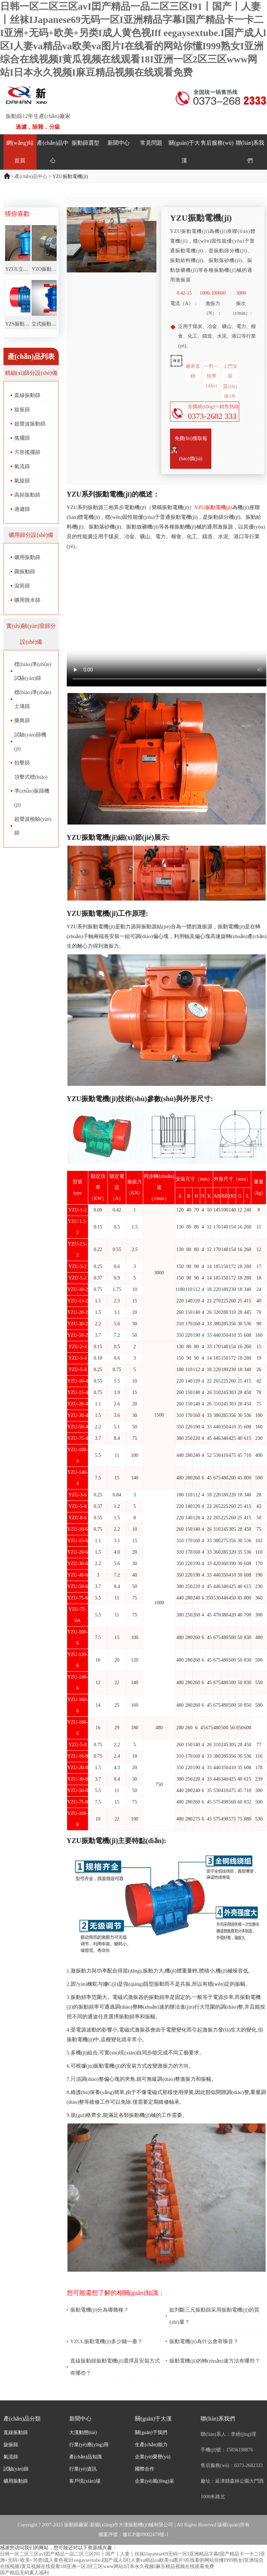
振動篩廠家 (76, 2524)
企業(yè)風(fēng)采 (154, 2481)
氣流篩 (22, 466)
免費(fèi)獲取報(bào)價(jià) (191, 448)
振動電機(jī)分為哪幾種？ (99, 2310)
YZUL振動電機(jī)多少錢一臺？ (106, 2341)
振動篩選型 (85, 143)
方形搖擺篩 (27, 452)
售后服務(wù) (217, 143)
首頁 (7, 176)
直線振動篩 (27, 395)
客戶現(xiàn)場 (84, 2481)
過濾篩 (22, 509)
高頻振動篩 (27, 495)
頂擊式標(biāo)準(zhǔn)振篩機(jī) (31, 791)
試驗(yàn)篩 (16, 2469)
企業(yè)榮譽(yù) (152, 2456)
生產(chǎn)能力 (151, 2444)
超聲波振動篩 (30, 423)
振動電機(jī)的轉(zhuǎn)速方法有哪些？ (214, 2361)
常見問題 (151, 143)
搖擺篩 (22, 438)
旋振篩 (22, 409)
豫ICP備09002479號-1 (145, 2534)
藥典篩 (22, 720)
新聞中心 (118, 143)
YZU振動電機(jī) (213, 507)
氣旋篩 (22, 480)
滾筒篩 (22, 586)
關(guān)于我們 (151, 2432)
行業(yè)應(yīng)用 (88, 2444)
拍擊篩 (22, 763)
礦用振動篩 (27, 557)
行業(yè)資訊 (83, 2469)
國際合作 (144, 2469)
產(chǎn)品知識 (85, 2456)
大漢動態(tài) (83, 2432)
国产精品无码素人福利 (24, 2572)
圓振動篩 (24, 571)
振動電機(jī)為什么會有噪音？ (203, 2341)
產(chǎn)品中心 (31, 176)
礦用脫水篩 (27, 600)
